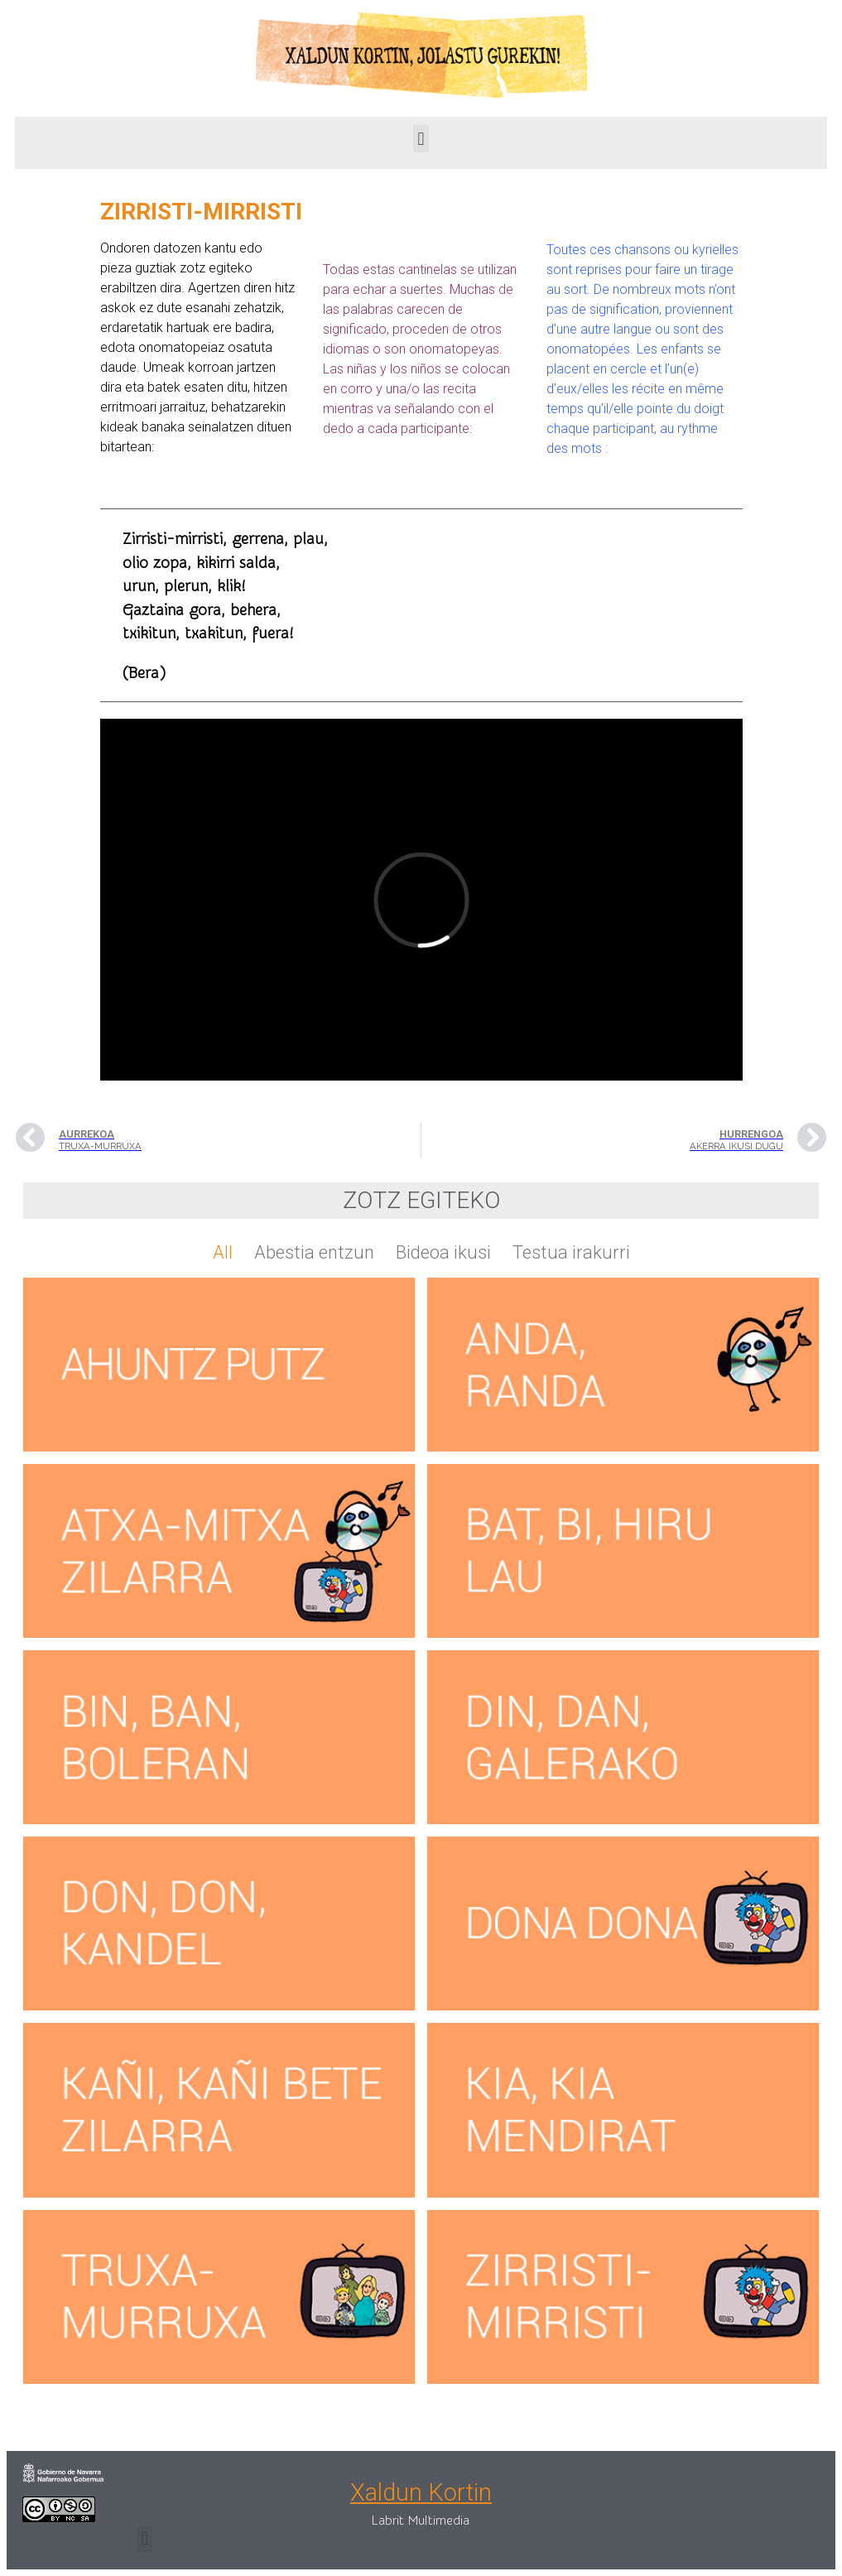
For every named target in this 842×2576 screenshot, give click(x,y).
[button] (421, 138)
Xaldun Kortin (421, 2492)
